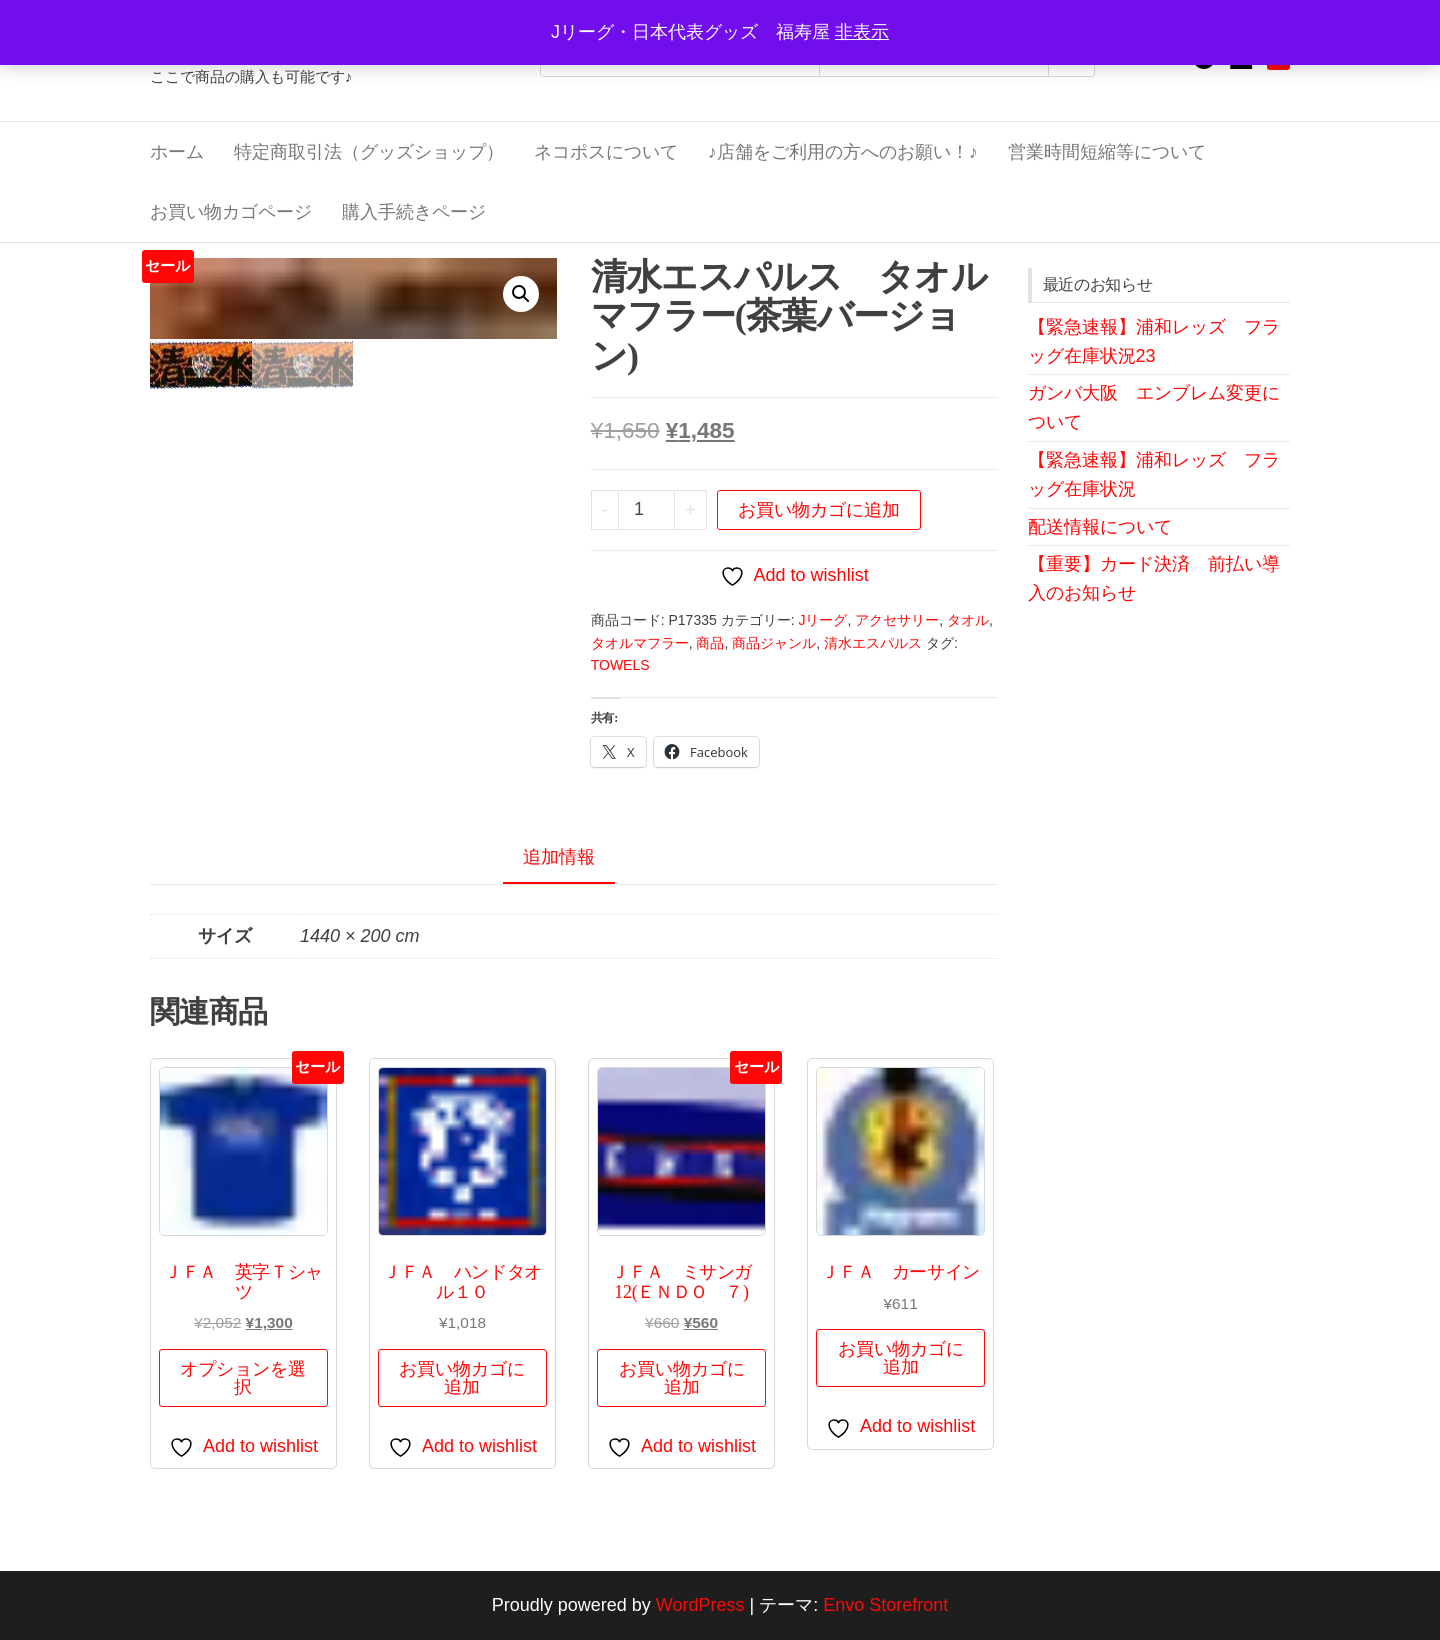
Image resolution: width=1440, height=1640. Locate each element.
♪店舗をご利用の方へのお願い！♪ (843, 152)
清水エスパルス (873, 643)
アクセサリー (897, 620)
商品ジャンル (774, 643)
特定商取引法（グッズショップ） (369, 152)
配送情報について (1100, 527)
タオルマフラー (640, 643)
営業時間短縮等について (1107, 152)
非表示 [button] (862, 32)
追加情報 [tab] (559, 857)
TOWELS (620, 665)
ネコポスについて (606, 152)
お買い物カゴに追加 (819, 510)
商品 (710, 643)
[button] (521, 294)
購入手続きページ (414, 212)
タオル (968, 620)
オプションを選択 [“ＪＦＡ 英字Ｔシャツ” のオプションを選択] (243, 1378)
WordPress (700, 1605)
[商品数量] (647, 510)
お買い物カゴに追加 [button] (462, 1378)
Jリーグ (822, 620)
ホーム (177, 152)
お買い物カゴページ (231, 212)
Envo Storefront (885, 1605)
